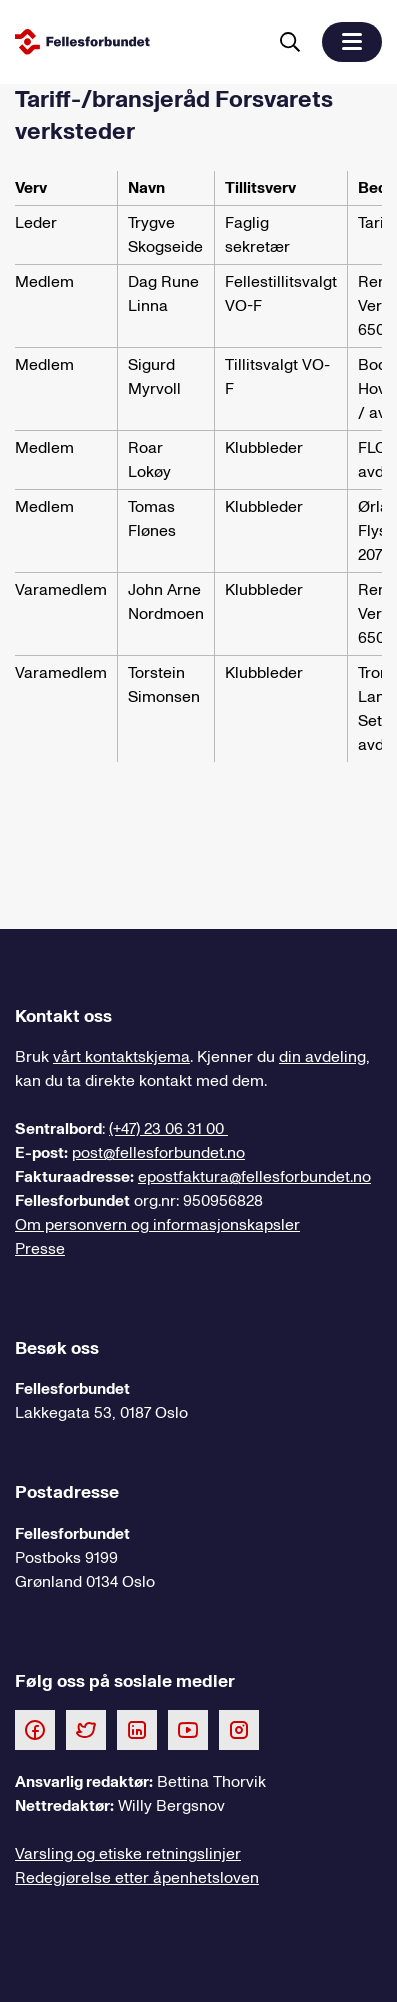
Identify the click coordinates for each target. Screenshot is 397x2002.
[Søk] (290, 42)
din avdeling (322, 1057)
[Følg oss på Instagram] (239, 1729)
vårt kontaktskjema (121, 1057)
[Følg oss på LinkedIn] (137, 1729)
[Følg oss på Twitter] (86, 1729)
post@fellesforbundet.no (158, 1153)
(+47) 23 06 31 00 (168, 1129)
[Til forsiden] (136, 41)
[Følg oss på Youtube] (188, 1729)
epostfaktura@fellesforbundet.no (254, 1177)
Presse (40, 1249)
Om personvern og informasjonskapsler (157, 1225)
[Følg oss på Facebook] (35, 1729)
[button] (352, 42)
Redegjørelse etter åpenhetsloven (137, 1878)
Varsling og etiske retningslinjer (128, 1854)
